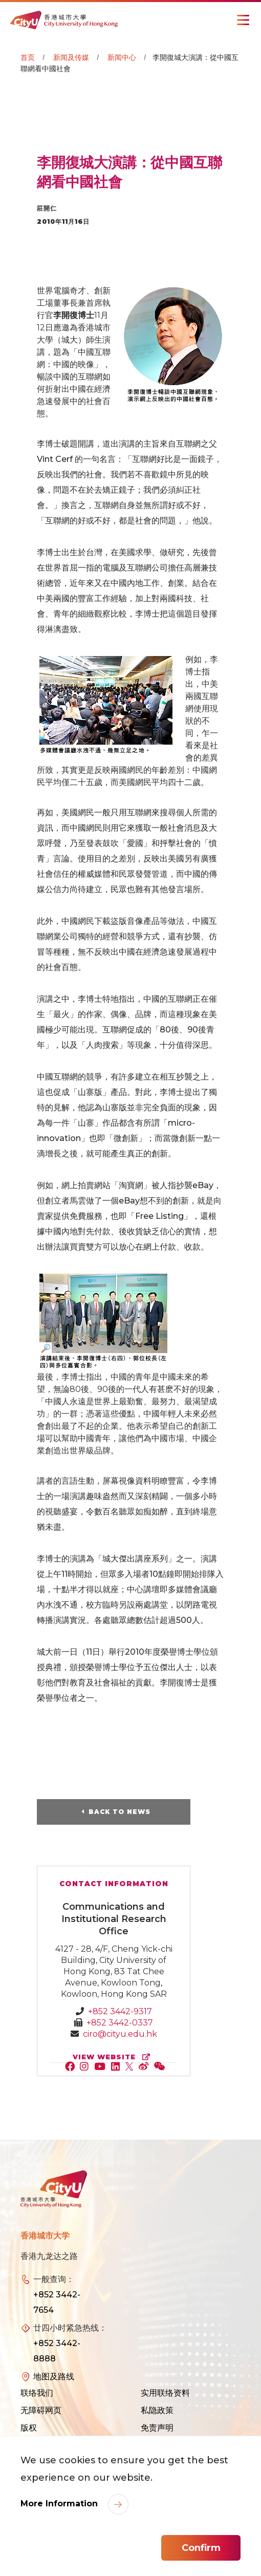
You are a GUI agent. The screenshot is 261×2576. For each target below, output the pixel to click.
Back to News (119, 1811)
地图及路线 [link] (53, 2376)
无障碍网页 (40, 2410)
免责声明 (157, 2428)
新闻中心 (121, 57)
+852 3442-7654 (56, 2302)
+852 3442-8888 (56, 2350)
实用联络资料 (165, 2393)
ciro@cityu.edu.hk (120, 2034)
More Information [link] (60, 2503)
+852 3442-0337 (119, 2023)
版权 (28, 2428)
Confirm (201, 2547)
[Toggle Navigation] (243, 20)
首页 (27, 57)
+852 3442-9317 (120, 2011)
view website (114, 2057)
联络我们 (36, 2393)
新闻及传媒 (71, 57)
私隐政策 (157, 2410)
